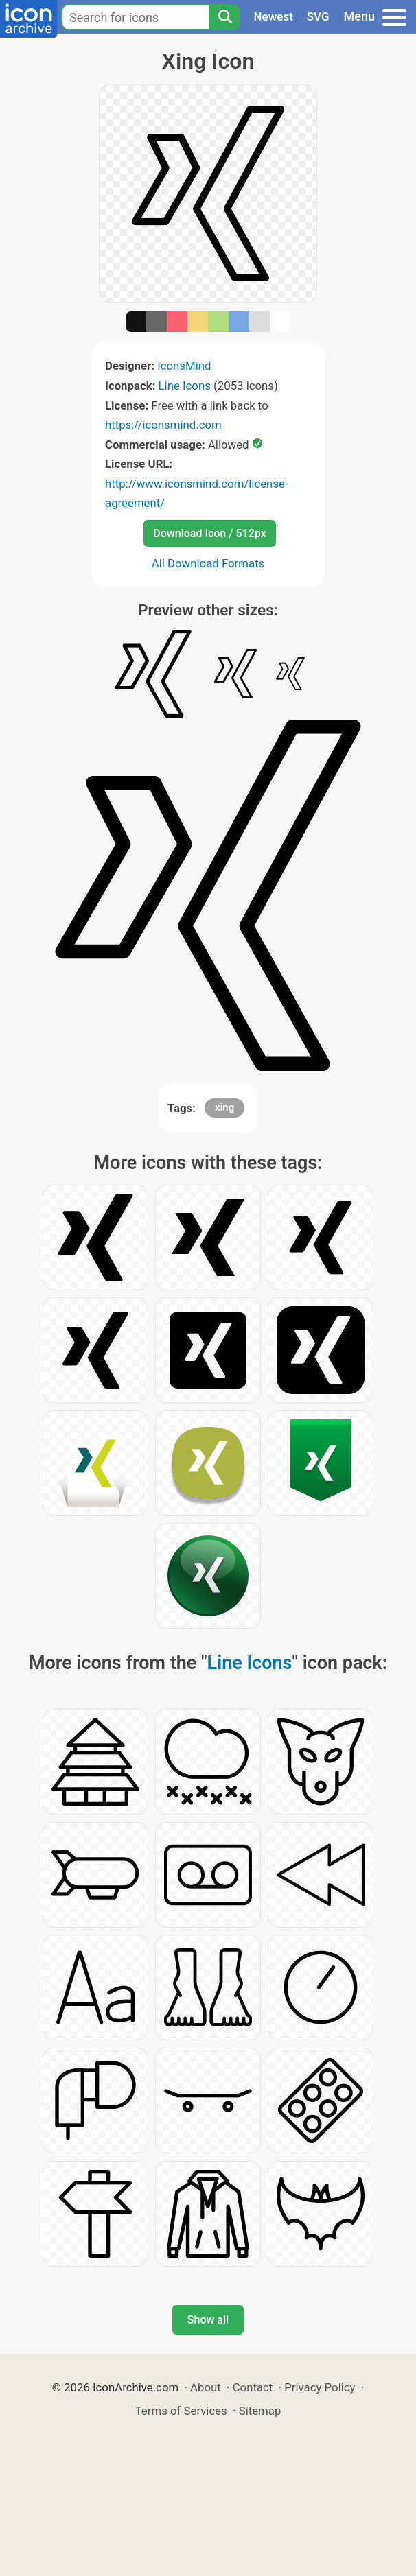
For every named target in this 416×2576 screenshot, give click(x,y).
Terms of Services (181, 2411)
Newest (273, 16)
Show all (208, 2319)
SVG (318, 16)
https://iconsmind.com (163, 425)
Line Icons (185, 385)
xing (224, 1107)
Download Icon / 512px (209, 533)
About (205, 2387)
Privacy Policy (319, 2387)
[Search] (224, 17)
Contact (253, 2387)
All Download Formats (208, 563)
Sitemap (260, 2411)
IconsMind (184, 366)
